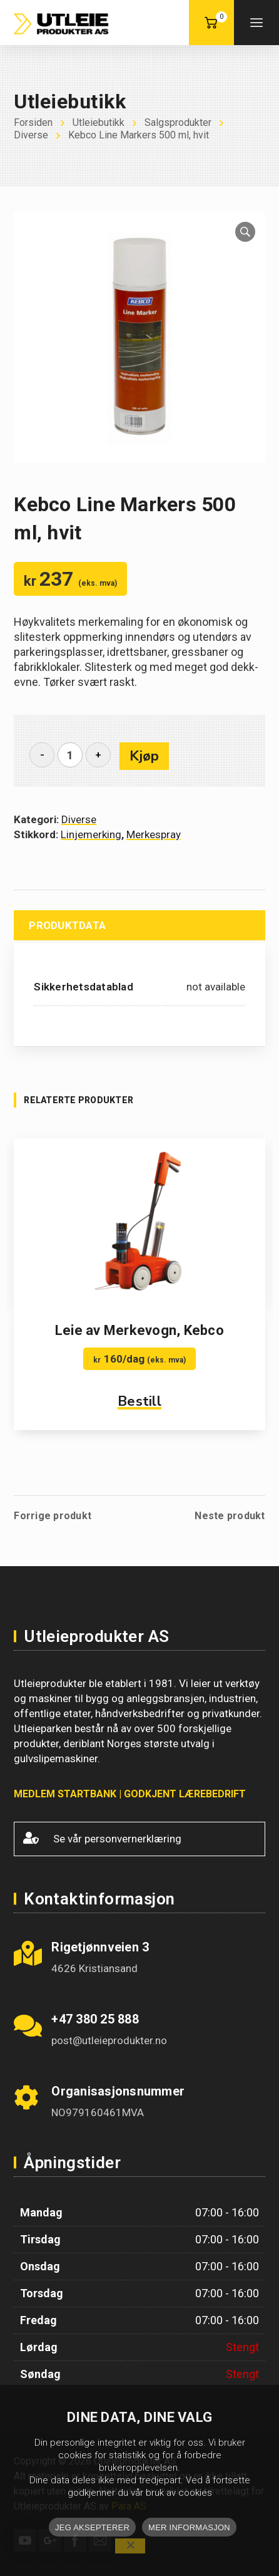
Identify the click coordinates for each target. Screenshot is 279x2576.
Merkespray (153, 834)
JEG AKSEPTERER (92, 2527)
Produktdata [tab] (67, 925)
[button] (245, 232)
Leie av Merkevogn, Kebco (139, 1330)
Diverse (78, 819)
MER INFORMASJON (189, 2527)
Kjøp (144, 756)
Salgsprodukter (178, 122)
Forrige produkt (52, 1516)
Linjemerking (91, 834)
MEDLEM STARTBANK (65, 1794)
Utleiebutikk (98, 122)
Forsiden (33, 122)
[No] (130, 2545)
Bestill (139, 1401)
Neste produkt (230, 1516)
